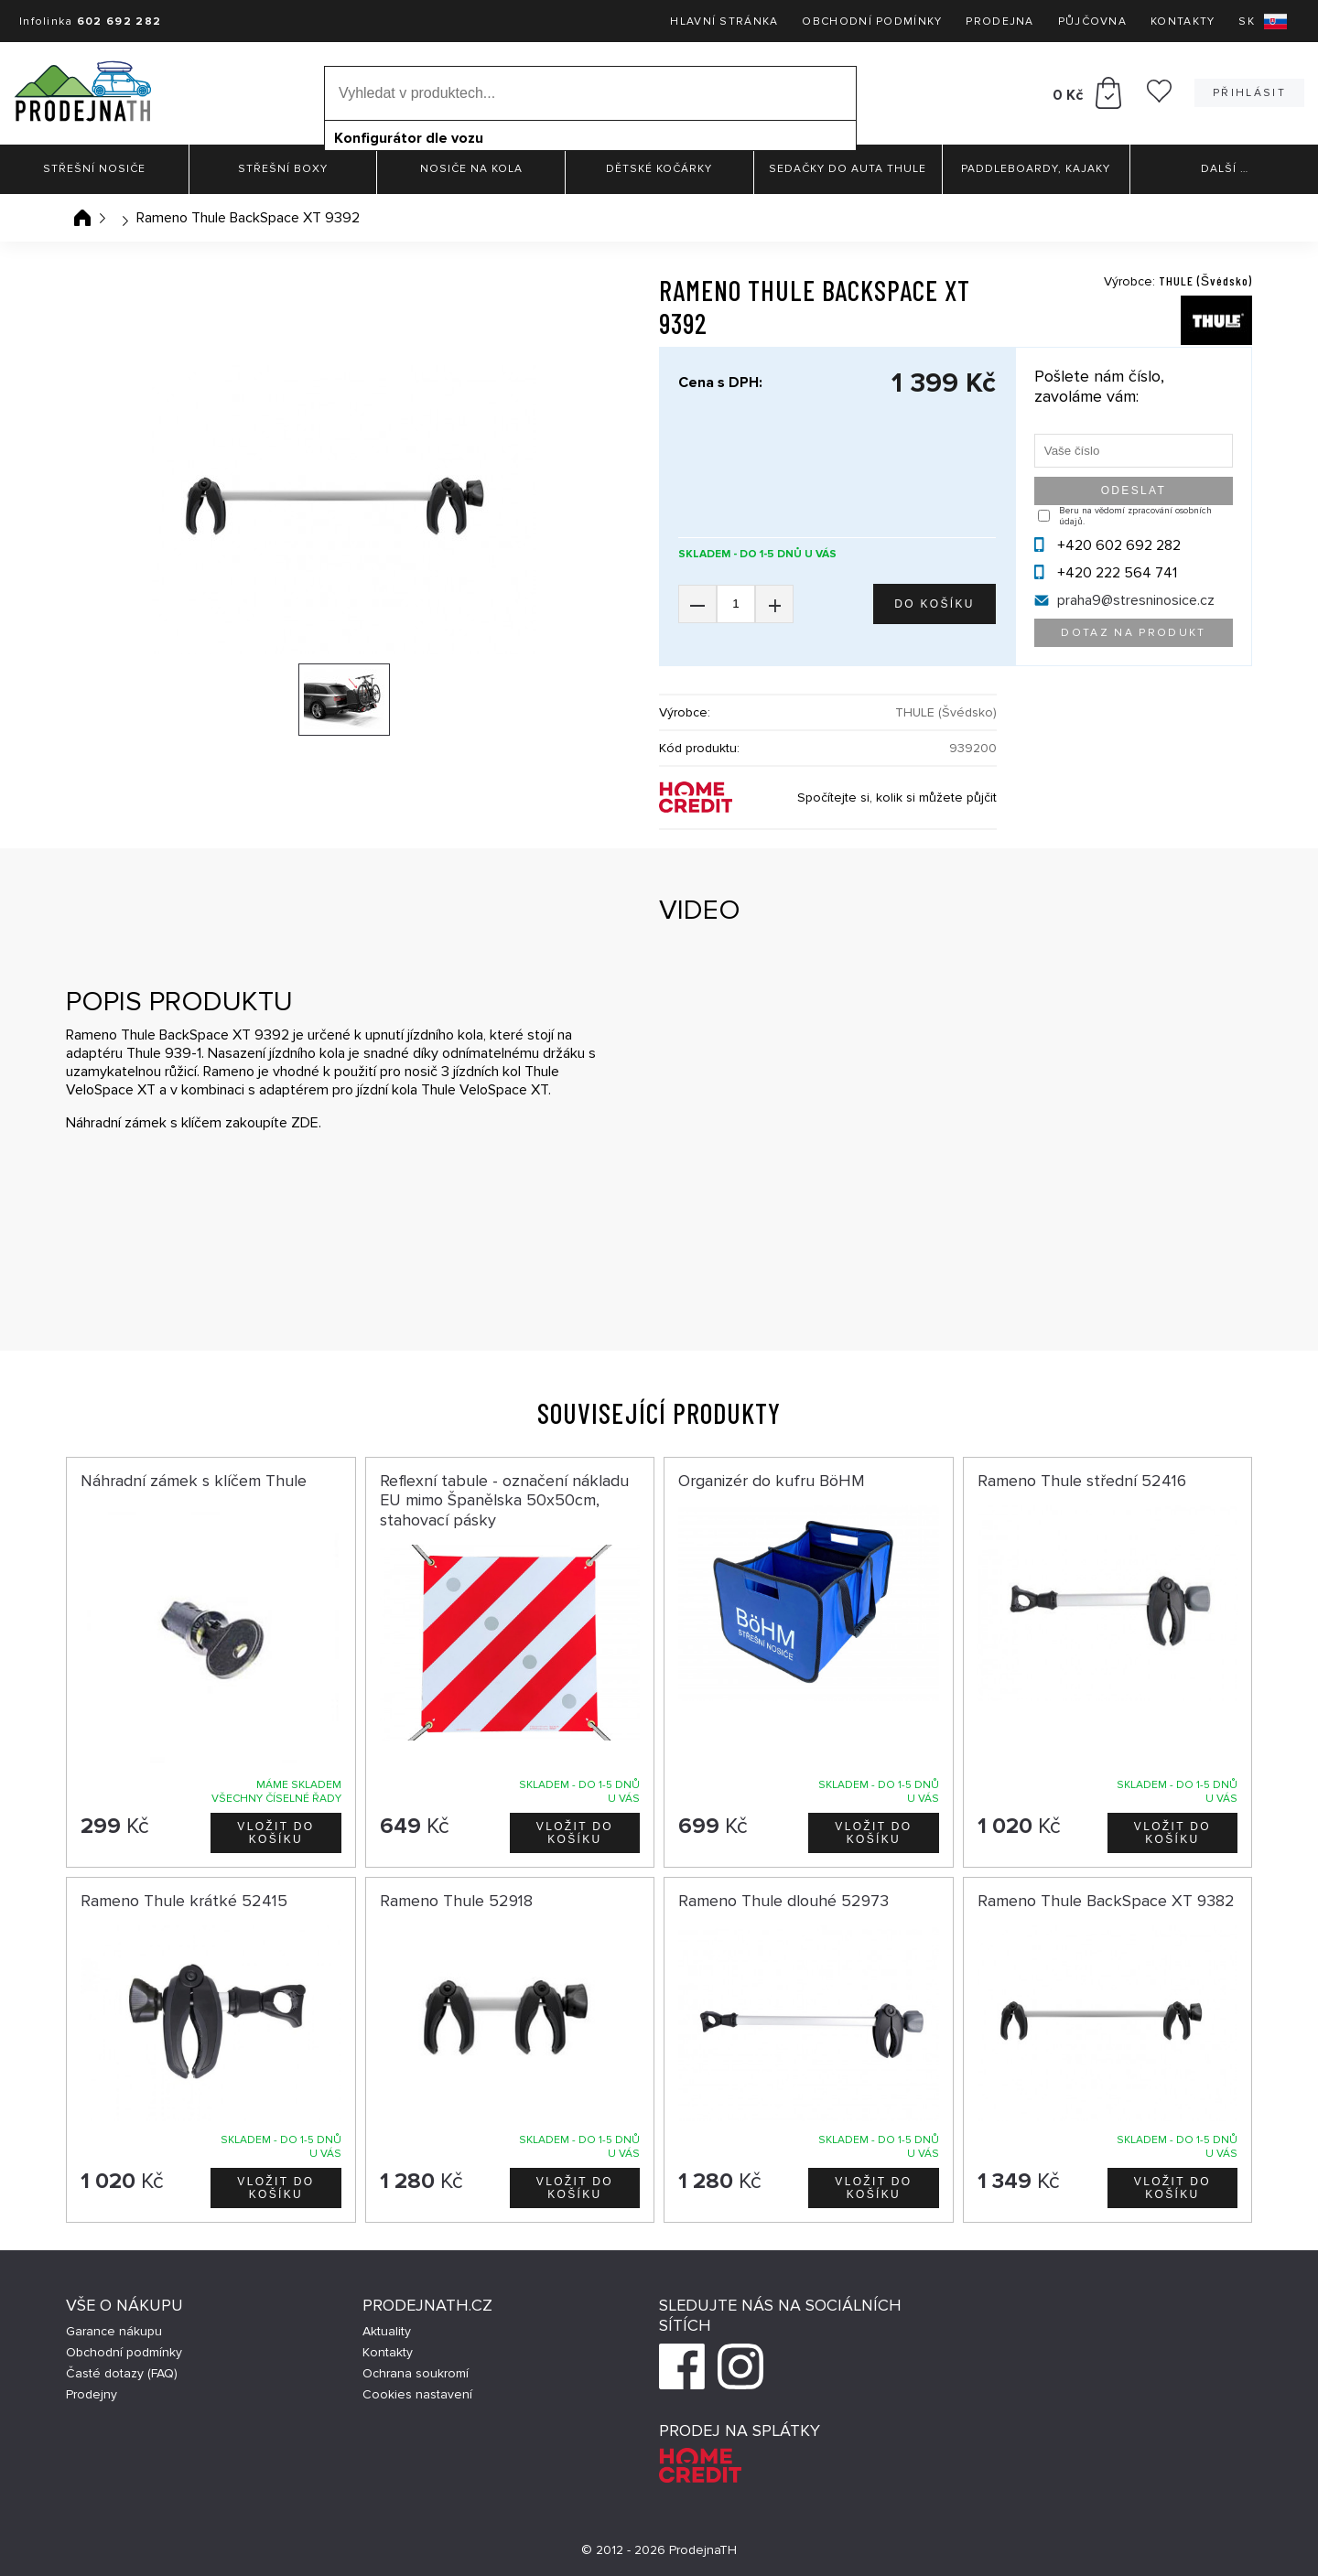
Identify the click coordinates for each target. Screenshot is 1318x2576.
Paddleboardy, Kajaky (1035, 169)
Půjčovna (1092, 21)
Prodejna (999, 21)
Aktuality (386, 2331)
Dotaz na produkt (1133, 633)
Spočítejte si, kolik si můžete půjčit (897, 797)
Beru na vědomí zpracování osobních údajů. (1135, 516)
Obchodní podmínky (872, 21)
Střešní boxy (283, 169)
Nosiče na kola (471, 169)
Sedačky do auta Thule (847, 169)
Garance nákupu (114, 2331)
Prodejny (91, 2394)
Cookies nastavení (417, 2394)
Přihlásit (1249, 93)
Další (1224, 169)
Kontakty (1183, 21)
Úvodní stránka (82, 218)
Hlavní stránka (724, 21)
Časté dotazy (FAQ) (122, 2373)
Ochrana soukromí (415, 2373)
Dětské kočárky (659, 169)
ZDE (305, 1123)
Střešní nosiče (94, 169)
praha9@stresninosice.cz (1136, 600)
